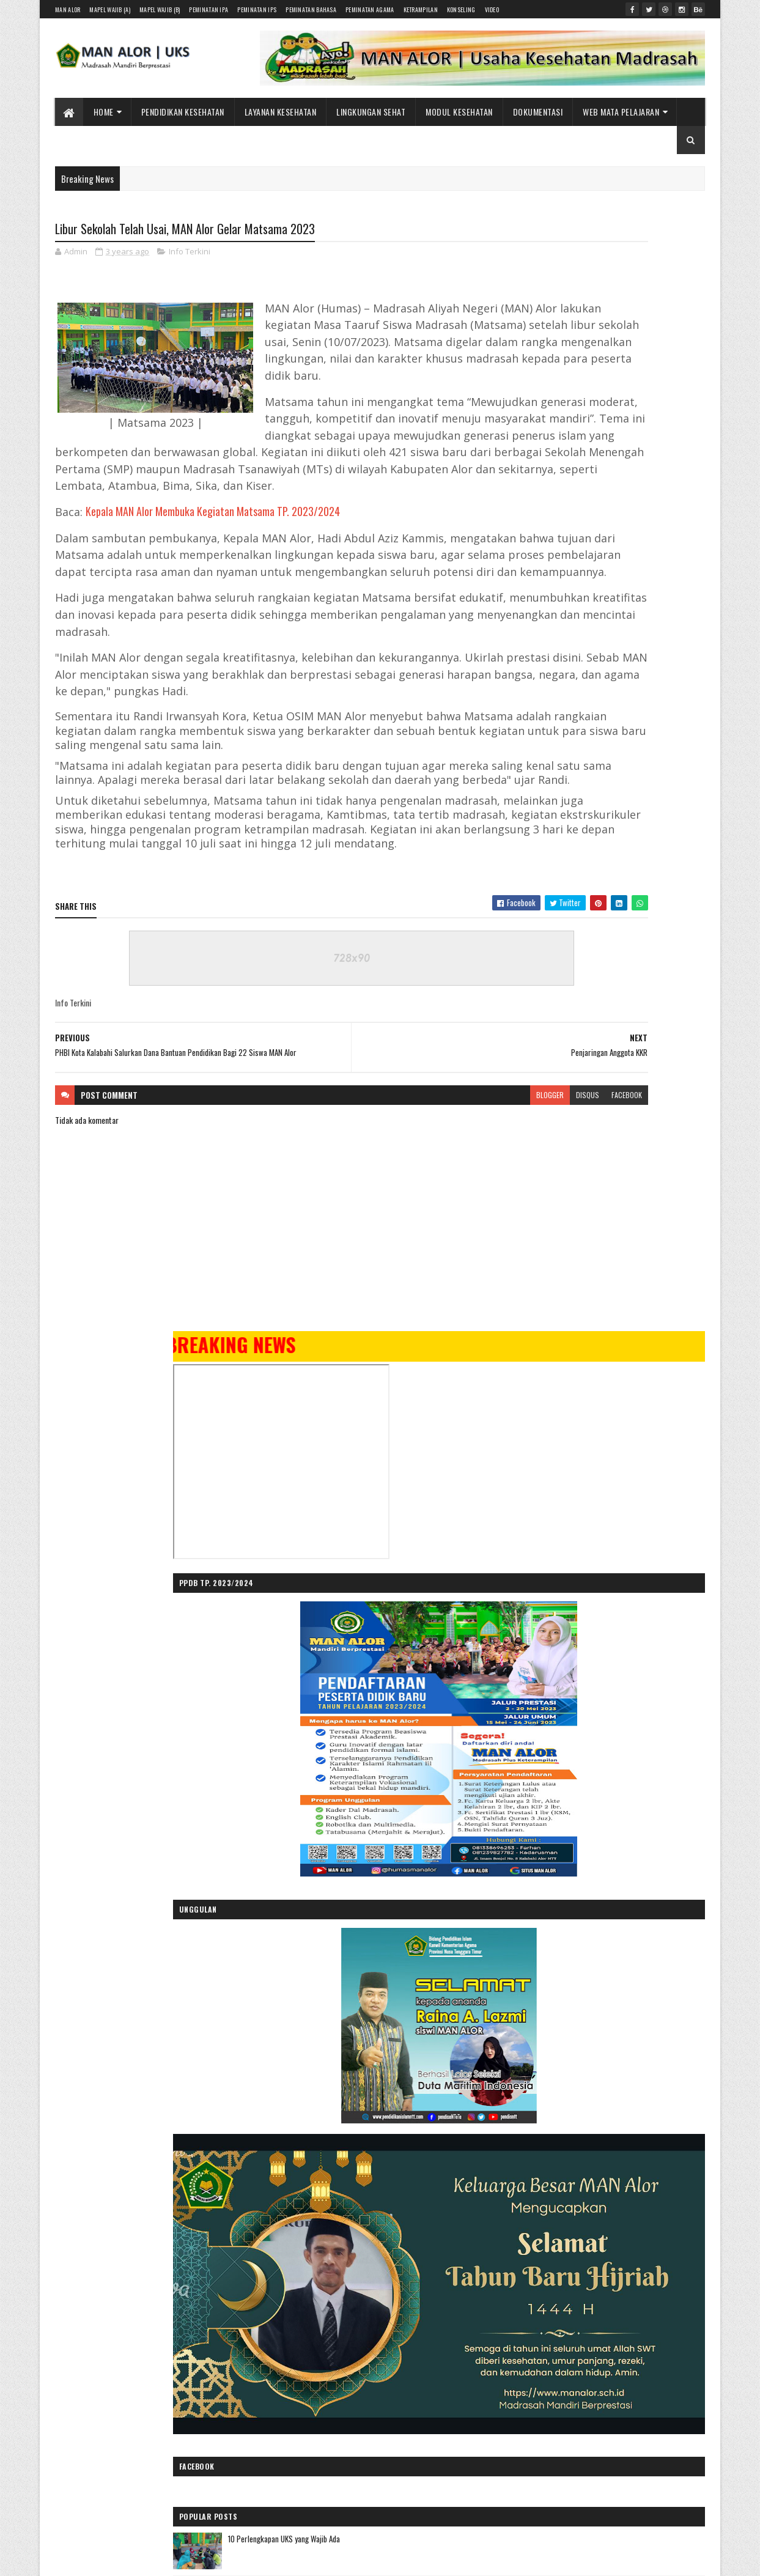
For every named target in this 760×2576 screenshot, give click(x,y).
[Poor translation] (44, 2398)
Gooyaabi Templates (215, 2325)
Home (104, 111)
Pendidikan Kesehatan (182, 111)
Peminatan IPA (208, 9)
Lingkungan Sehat (371, 111)
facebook (466, 1279)
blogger (390, 1279)
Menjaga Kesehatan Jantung (607, 1335)
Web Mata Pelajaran (621, 111)
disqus (427, 1279)
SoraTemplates (112, 2325)
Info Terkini (189, 254)
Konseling (461, 9)
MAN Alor (67, 9)
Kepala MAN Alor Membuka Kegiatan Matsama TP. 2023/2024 (213, 564)
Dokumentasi (538, 111)
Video (492, 9)
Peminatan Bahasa (311, 9)
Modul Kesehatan (459, 111)
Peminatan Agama (369, 9)
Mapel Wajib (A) (109, 9)
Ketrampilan (421, 9)
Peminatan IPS (256, 9)
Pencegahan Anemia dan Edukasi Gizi (574, 2081)
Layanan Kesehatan (281, 111)
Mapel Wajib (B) (159, 9)
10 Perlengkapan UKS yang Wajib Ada (621, 1236)
